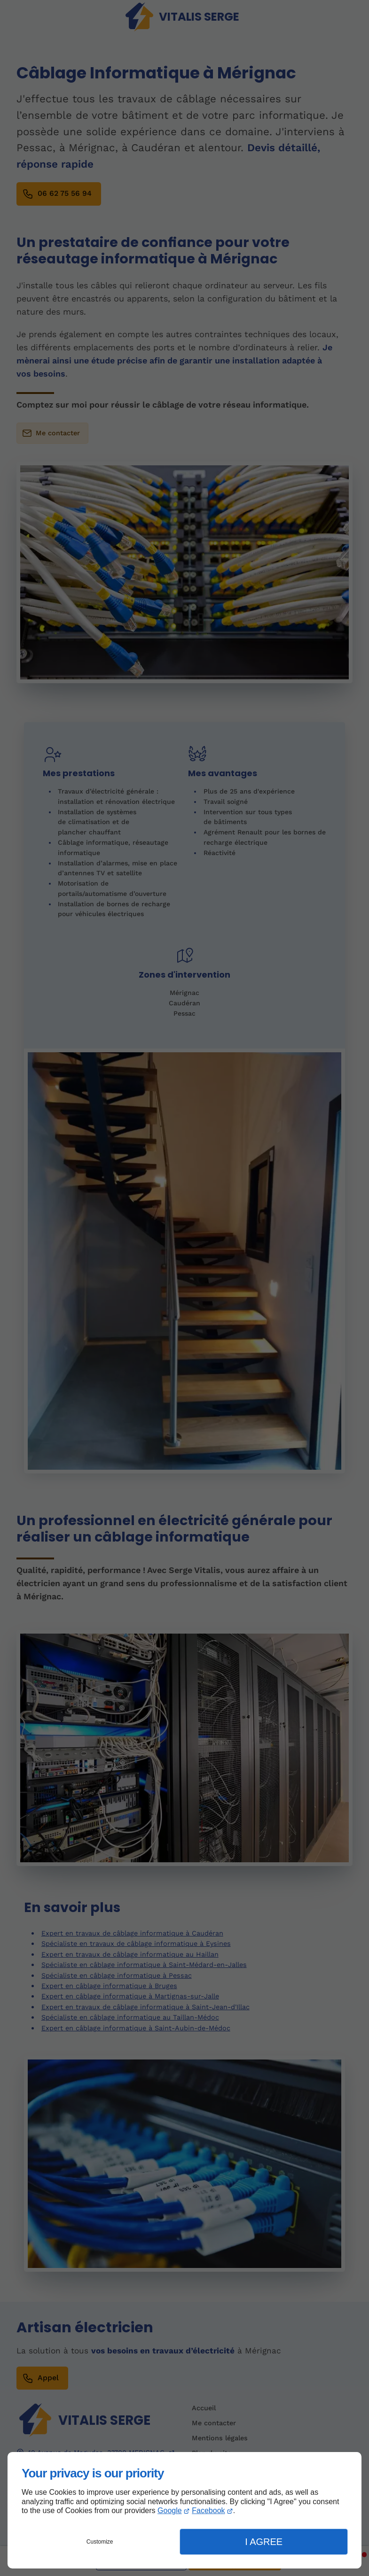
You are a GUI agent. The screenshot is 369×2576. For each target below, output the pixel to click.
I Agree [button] (264, 2542)
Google (169, 2510)
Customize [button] (99, 2541)
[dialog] (184, 2510)
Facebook (208, 2510)
